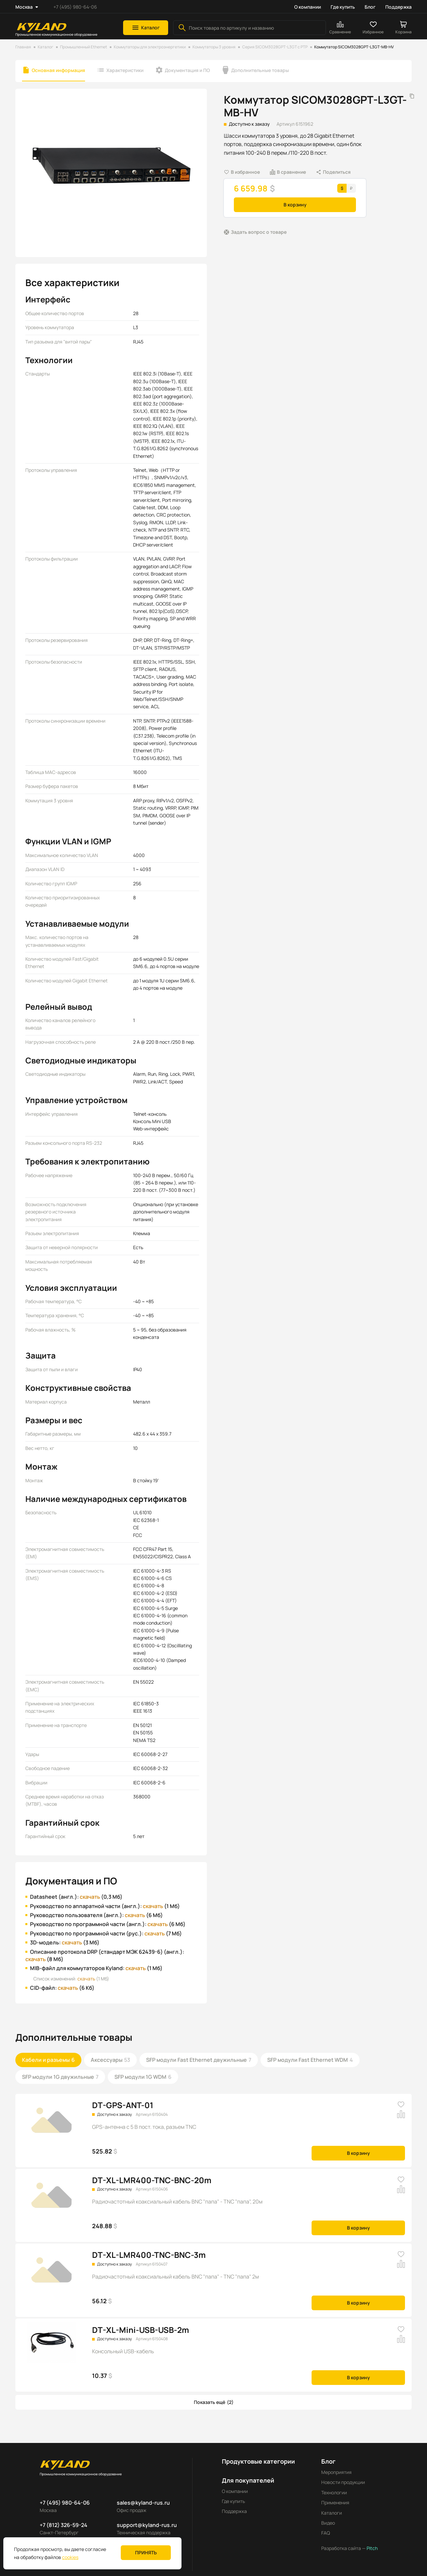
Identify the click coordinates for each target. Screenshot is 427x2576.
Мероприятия (336, 2472)
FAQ (325, 2533)
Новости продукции (343, 2482)
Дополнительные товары (260, 70)
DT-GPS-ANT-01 (122, 2104)
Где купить (343, 7)
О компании (307, 7)
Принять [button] (146, 2552)
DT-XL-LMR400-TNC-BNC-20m (151, 2180)
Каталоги (331, 2513)
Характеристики (124, 70)
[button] (145, 27)
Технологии (334, 2492)
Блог (370, 7)
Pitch (372, 2548)
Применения (335, 2502)
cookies (70, 2557)
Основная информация (58, 70)
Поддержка (398, 7)
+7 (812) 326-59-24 (63, 2525)
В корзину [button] (295, 204)
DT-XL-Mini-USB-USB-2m (140, 2329)
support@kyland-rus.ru (147, 2525)
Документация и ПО (187, 70)
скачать (90, 1896)
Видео (328, 2523)
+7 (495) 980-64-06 (75, 7)
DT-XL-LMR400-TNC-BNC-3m (149, 2254)
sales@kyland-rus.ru (143, 2502)
